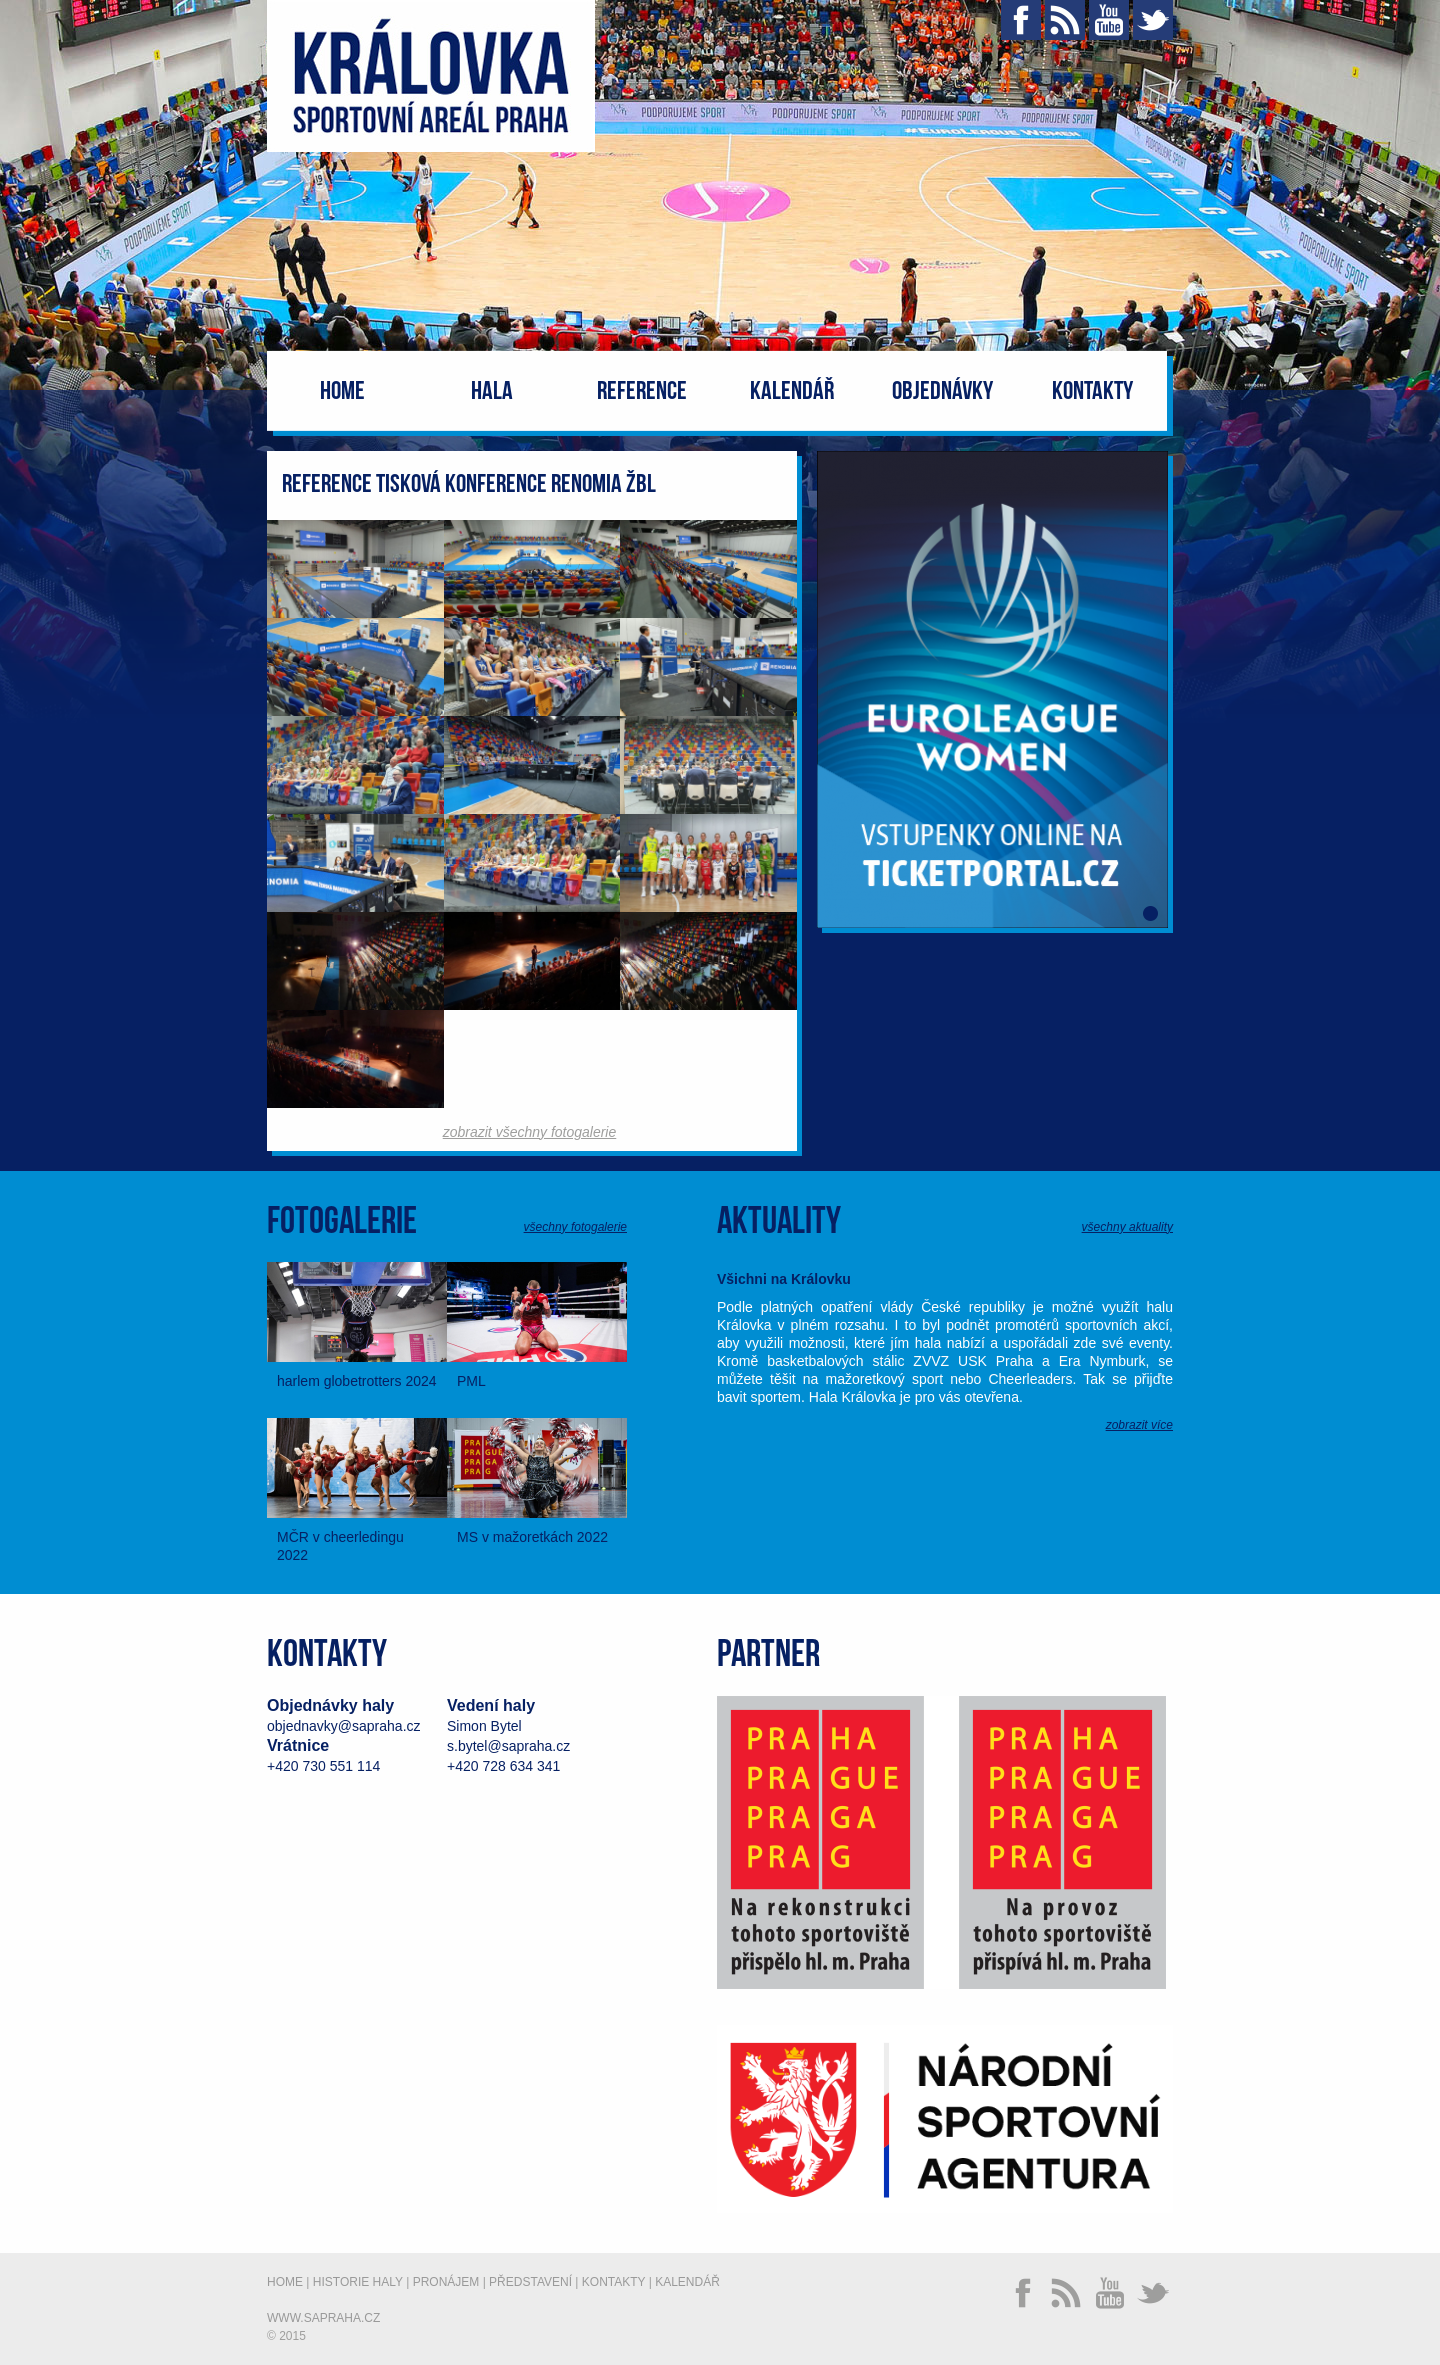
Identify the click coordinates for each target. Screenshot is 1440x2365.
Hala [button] (492, 391)
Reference (642, 391)
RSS (1065, 20)
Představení (530, 2282)
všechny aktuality (1127, 1227)
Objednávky (942, 391)
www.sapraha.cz (323, 2318)
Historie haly (358, 2282)
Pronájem (446, 2282)
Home (342, 391)
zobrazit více (1139, 1425)
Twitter (1153, 20)
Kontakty (1092, 391)
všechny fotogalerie (575, 1227)
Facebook (1021, 20)
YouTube (1109, 20)
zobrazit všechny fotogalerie (530, 1132)
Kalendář (792, 391)
